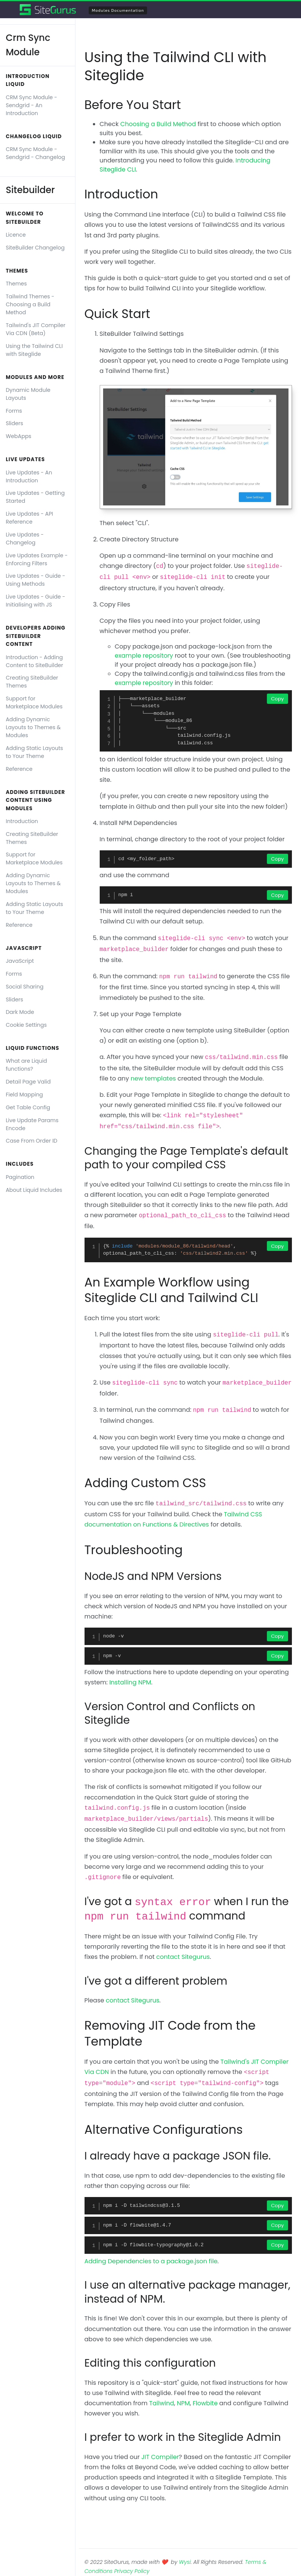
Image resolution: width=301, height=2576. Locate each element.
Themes (16, 283)
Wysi (185, 2562)
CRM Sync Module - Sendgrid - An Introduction (31, 105)
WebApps (18, 436)
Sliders (14, 423)
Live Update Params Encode (32, 1124)
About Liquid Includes (34, 1190)
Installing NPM (130, 1682)
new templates (153, 1078)
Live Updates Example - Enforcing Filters (36, 559)
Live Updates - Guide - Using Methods (35, 580)
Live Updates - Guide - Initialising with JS (35, 600)
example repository (144, 655)
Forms (14, 411)
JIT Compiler (160, 2457)
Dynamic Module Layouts (28, 394)
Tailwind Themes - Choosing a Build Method (30, 304)
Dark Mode (20, 1012)
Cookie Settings (26, 1025)
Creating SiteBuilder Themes (32, 681)
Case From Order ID (31, 1141)
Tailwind (161, 2403)
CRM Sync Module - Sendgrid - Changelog (35, 153)
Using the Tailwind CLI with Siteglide (34, 350)
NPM (183, 2403)
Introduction (22, 821)
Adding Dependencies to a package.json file (151, 2261)
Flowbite (205, 2403)
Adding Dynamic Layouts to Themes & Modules (33, 727)
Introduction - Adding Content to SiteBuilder (34, 661)
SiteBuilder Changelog (35, 247)
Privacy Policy (131, 2571)
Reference (19, 769)
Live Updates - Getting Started (35, 497)
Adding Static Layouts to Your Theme (34, 752)
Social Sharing (25, 986)
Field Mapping (24, 1094)
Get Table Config (28, 1107)
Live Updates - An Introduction (29, 476)
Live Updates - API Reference (29, 517)
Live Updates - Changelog (25, 538)
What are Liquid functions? (26, 1065)
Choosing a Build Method (158, 124)
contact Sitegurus (183, 1956)
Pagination (20, 1177)
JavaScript (20, 961)
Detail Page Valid (28, 1081)
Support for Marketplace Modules (34, 702)
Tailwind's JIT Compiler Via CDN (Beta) (35, 329)
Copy (277, 698)
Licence (16, 235)
